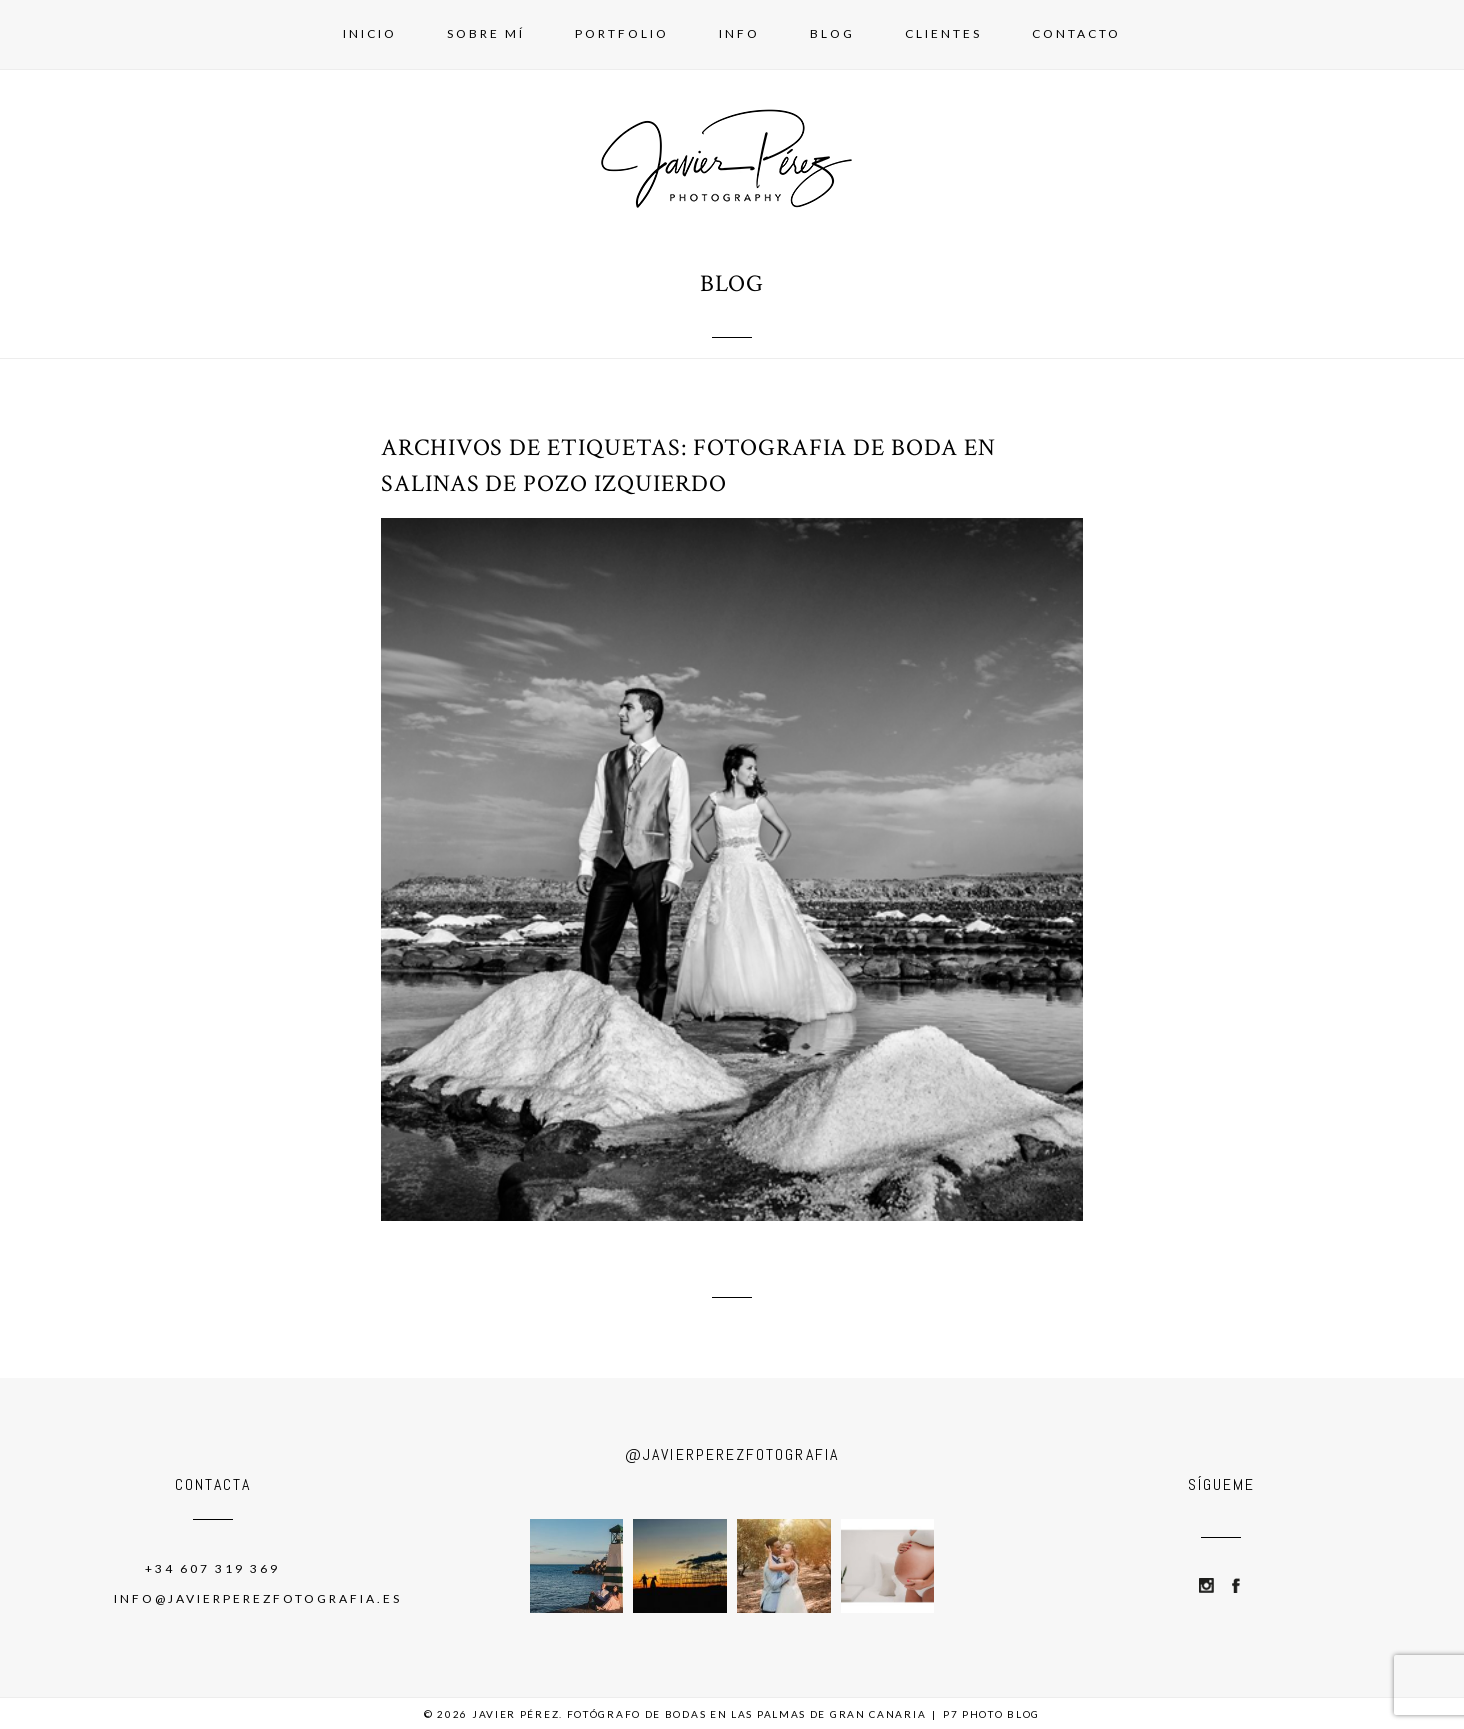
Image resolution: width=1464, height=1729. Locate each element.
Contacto (1076, 33)
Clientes (943, 33)
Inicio (370, 33)
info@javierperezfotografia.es (258, 1598)
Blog (832, 33)
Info (739, 33)
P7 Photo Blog (991, 1714)
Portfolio (622, 33)
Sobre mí (486, 33)
